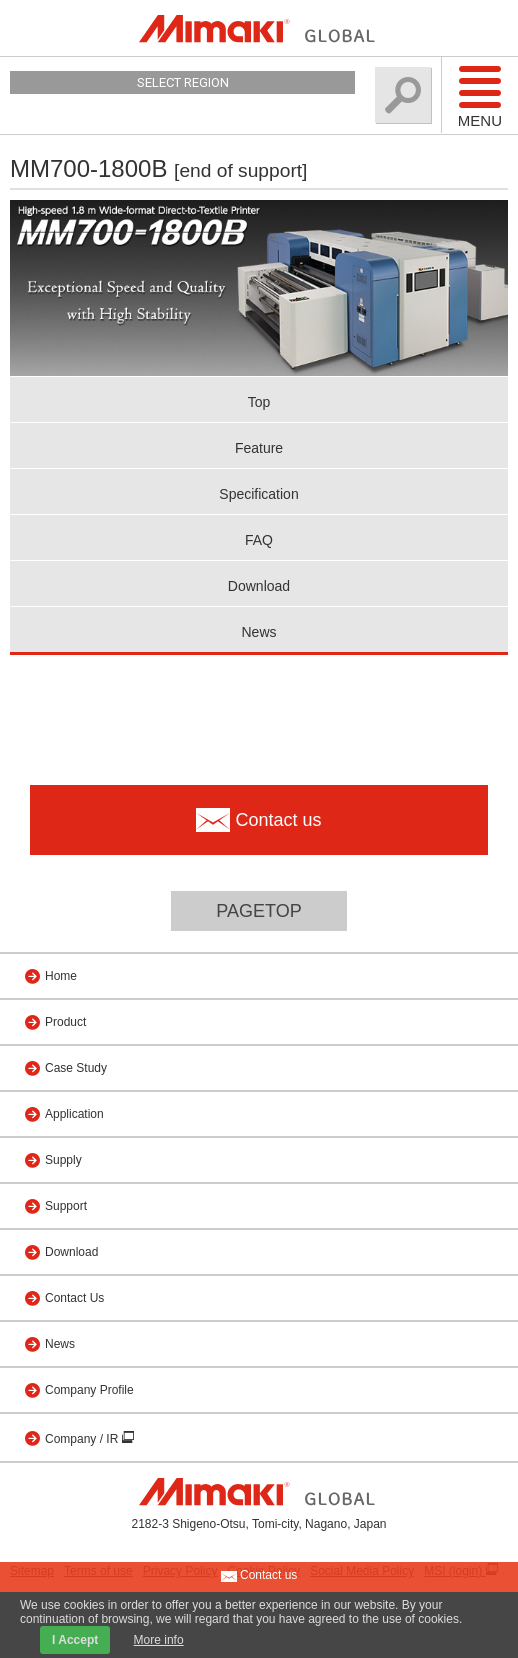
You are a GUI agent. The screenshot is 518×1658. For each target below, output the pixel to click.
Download (259, 586)
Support (66, 1206)
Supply (63, 1160)
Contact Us (74, 1298)
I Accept (75, 1640)
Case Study (76, 1068)
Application (74, 1114)
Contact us (259, 1576)
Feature (259, 448)
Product (65, 1022)
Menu (480, 96)
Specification (258, 494)
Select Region (183, 82)
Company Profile (89, 1390)
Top (259, 402)
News (258, 632)
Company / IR (83, 1439)
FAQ (259, 540)
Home (61, 976)
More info (159, 1640)
